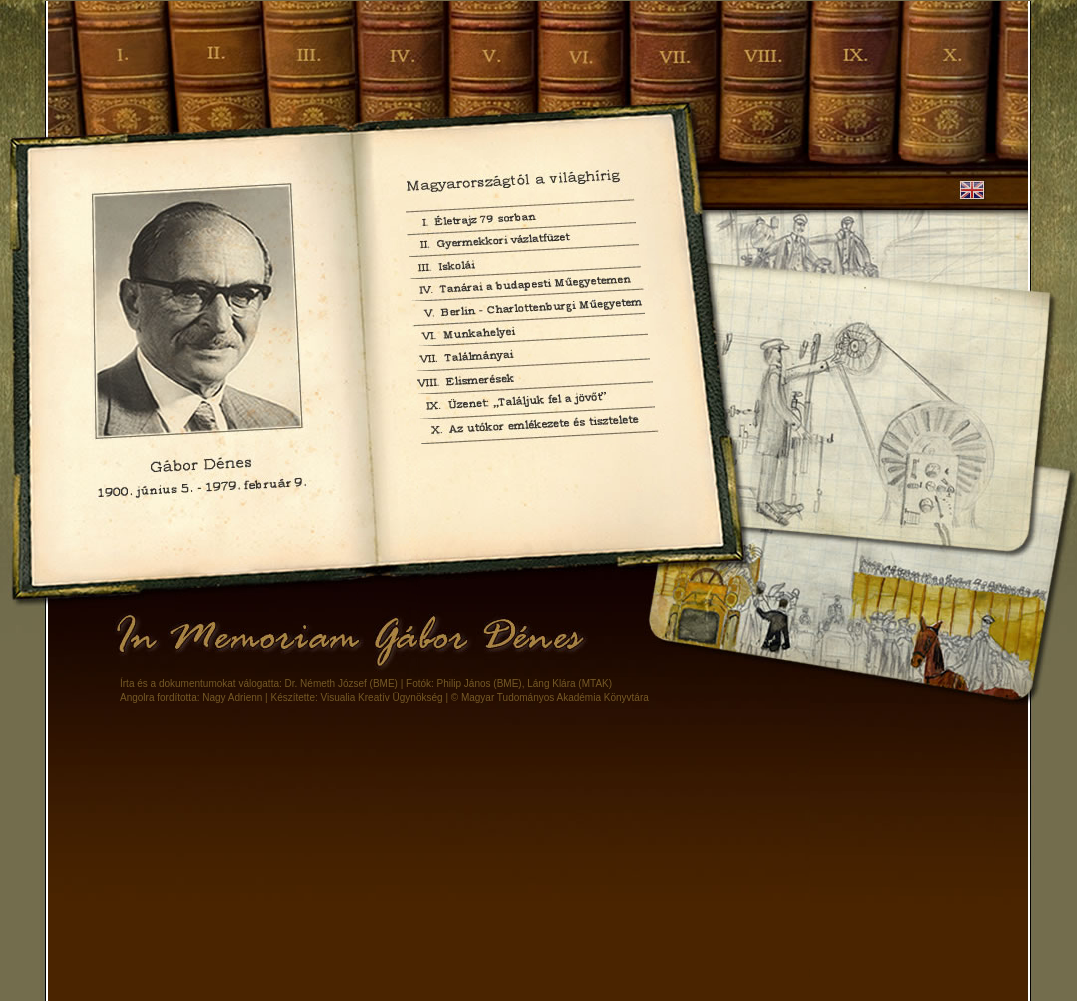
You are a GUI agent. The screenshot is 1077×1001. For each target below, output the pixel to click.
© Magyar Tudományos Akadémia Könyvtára (550, 697)
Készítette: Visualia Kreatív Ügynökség (356, 697)
